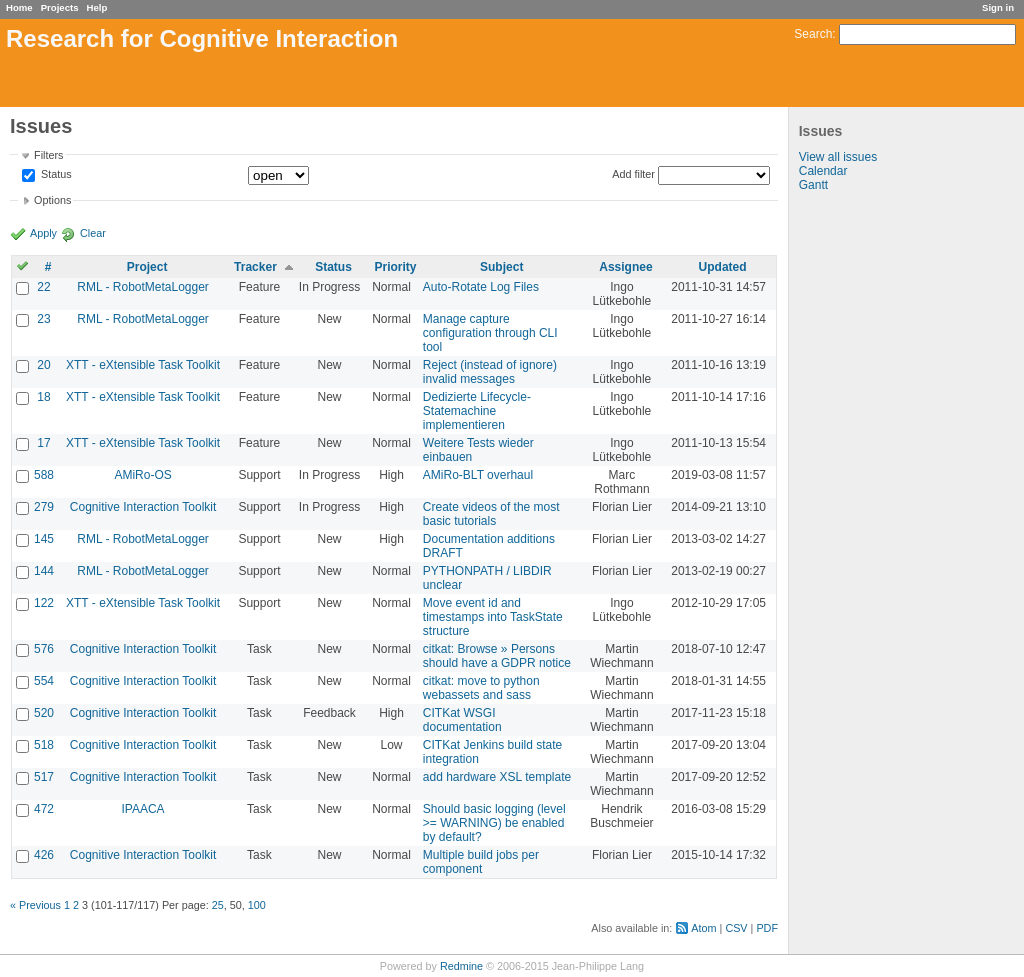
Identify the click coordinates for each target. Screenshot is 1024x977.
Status (55, 175)
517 (44, 777)
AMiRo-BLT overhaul (478, 475)
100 (257, 905)
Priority (396, 267)
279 (44, 507)
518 (44, 745)
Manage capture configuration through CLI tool (490, 333)
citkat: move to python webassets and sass (481, 688)
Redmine (461, 966)
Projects (60, 7)
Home (19, 7)
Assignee (625, 267)
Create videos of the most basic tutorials (491, 514)
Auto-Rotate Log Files (481, 287)
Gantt (813, 185)
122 (44, 603)
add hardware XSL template (497, 777)
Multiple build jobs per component (481, 862)
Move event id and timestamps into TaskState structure (493, 617)
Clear (93, 233)
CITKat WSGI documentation (462, 720)
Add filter (633, 174)
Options (52, 200)
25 (218, 905)
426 (44, 855)
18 (43, 397)
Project (147, 267)
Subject (501, 267)
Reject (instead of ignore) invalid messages (490, 372)
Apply (43, 233)
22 (43, 287)
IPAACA (143, 809)
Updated (723, 267)
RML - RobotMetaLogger (143, 287)
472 (44, 809)
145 (44, 539)
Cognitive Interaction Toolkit (143, 507)
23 (43, 319)
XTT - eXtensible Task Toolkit (143, 365)
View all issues (838, 157)
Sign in (998, 7)
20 (43, 365)
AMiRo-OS (142, 475)
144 (44, 571)
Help (97, 7)
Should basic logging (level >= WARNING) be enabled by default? (494, 823)
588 (44, 475)
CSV (736, 928)
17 (43, 443)
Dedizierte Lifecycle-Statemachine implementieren (477, 411)
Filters (48, 155)
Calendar (823, 171)
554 (44, 681)
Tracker (255, 267)
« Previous (35, 905)
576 (44, 649)
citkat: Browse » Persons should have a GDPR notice (497, 656)
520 (44, 713)
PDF (767, 928)
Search (813, 34)
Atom (703, 928)
